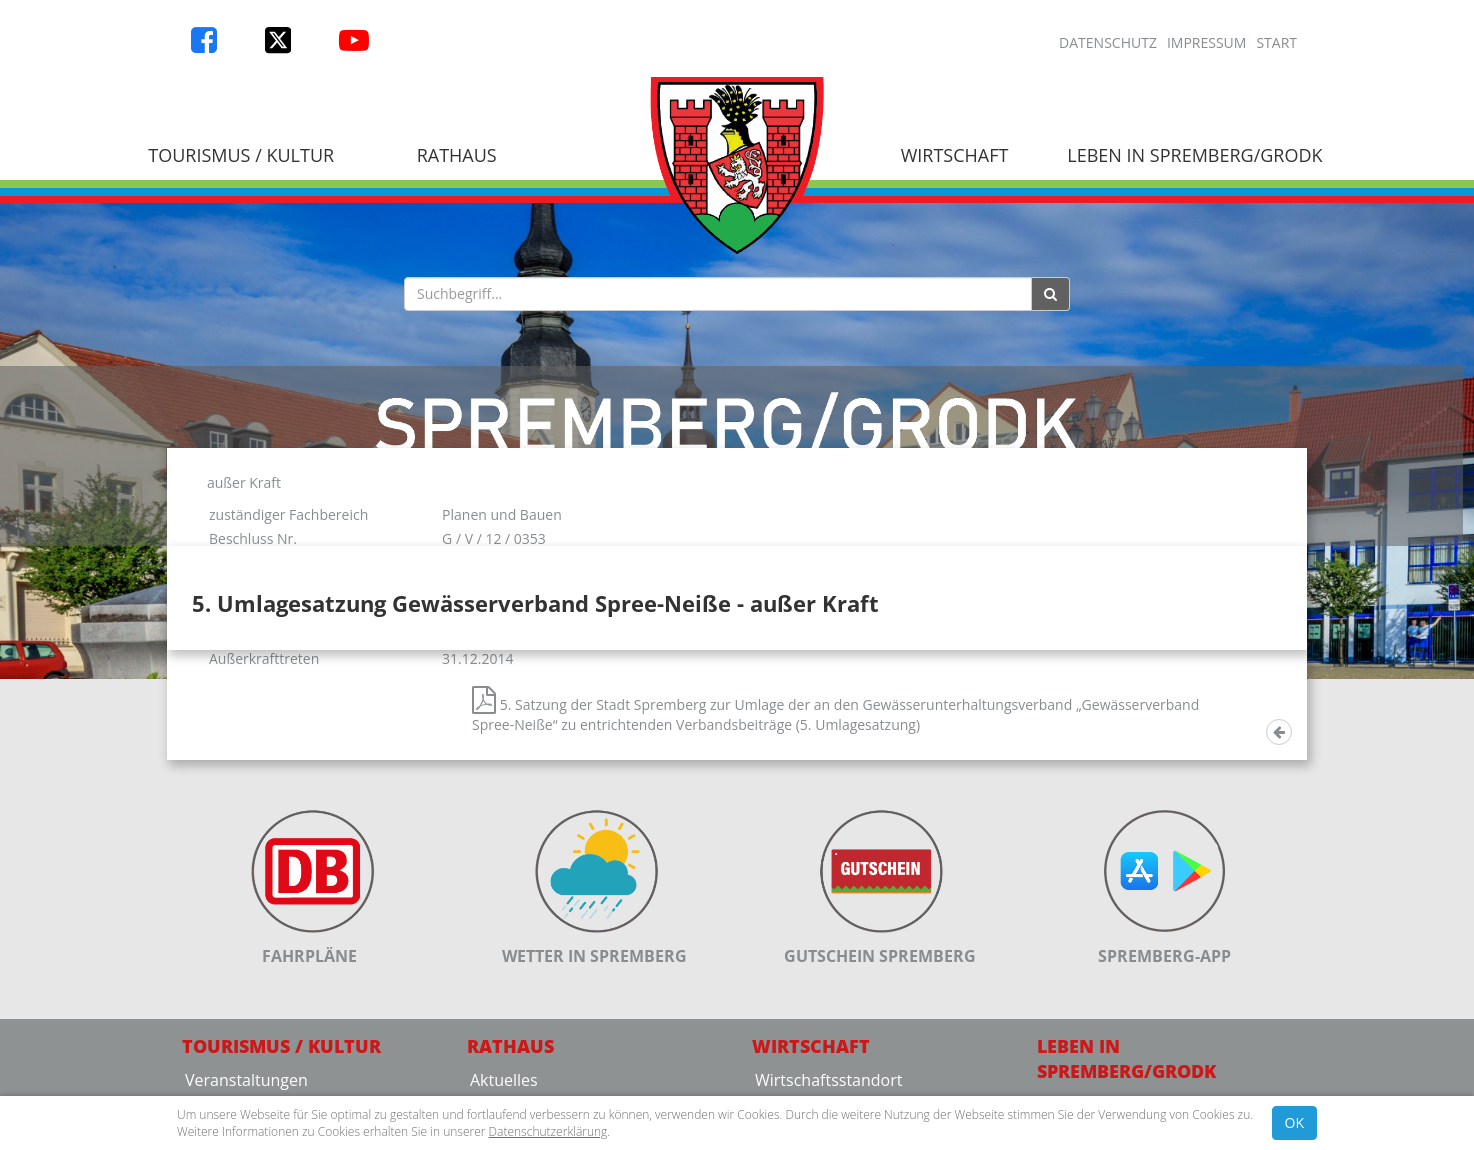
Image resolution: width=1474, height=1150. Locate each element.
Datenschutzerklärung (548, 1131)
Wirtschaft (955, 155)
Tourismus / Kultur (241, 155)
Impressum (1207, 42)
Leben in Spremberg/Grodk (1194, 155)
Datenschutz (1108, 42)
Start (1276, 42)
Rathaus (457, 155)
